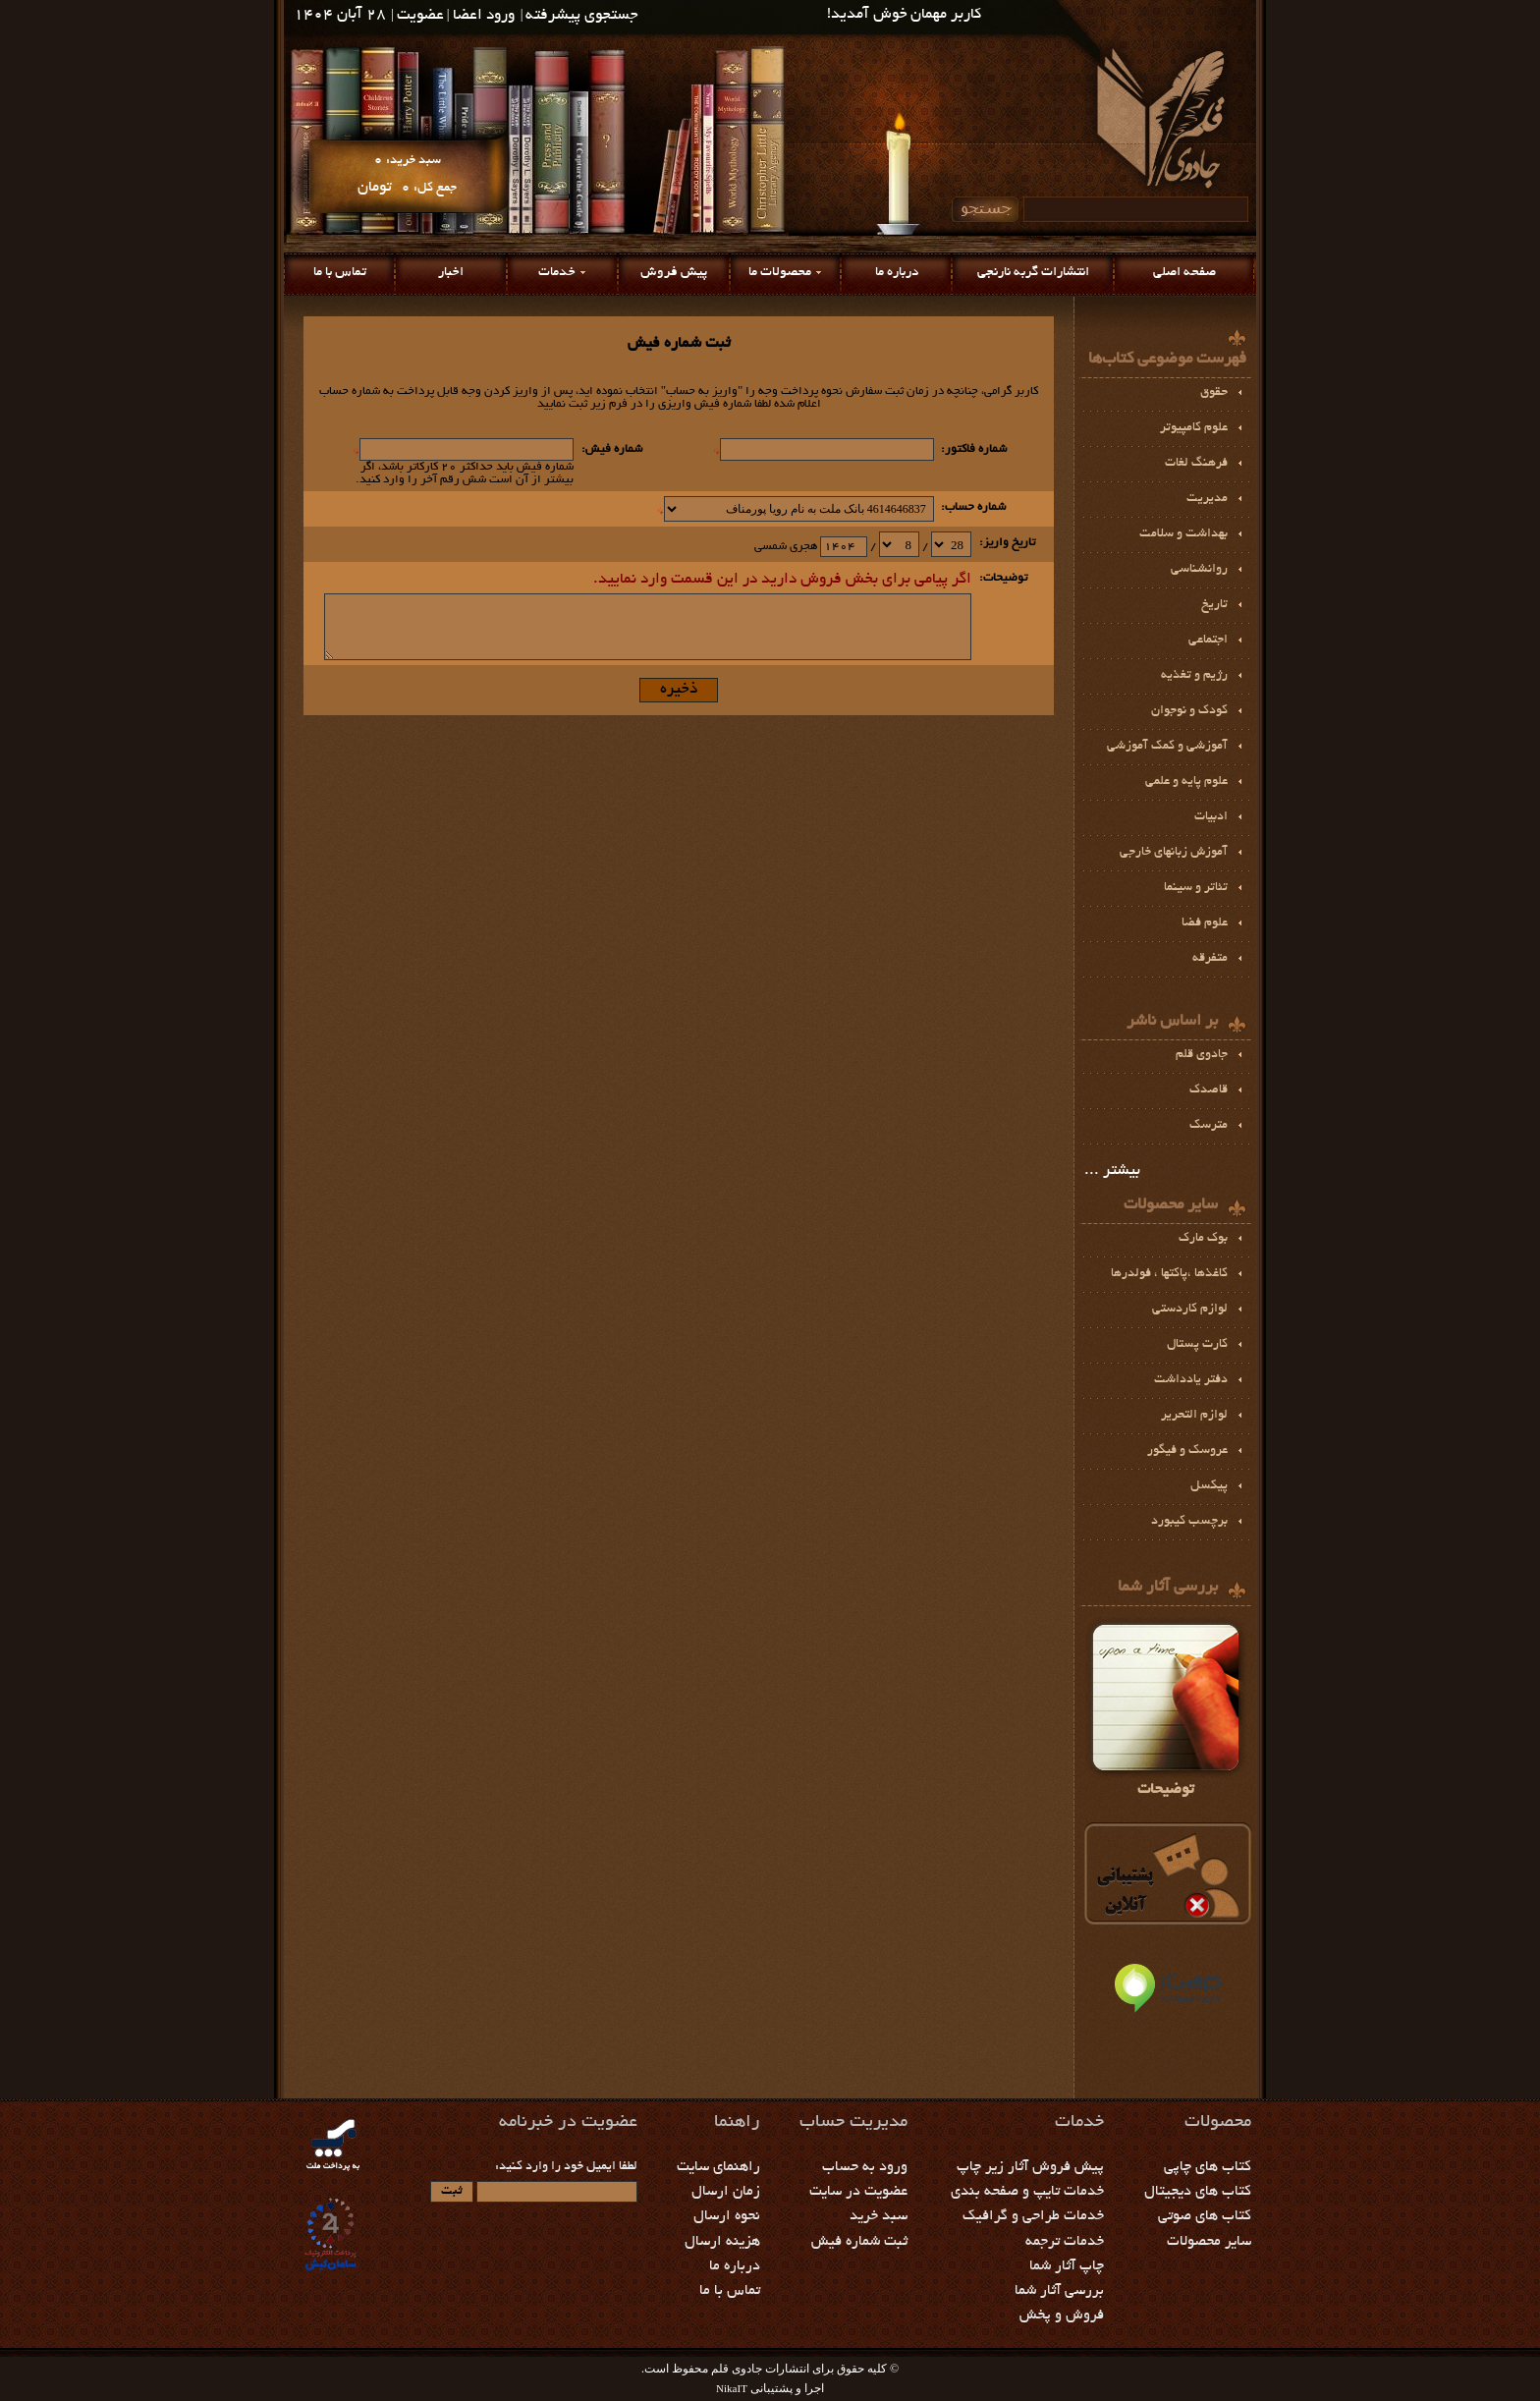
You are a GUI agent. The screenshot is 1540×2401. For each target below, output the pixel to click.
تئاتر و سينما (1196, 888)
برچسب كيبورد (1189, 1522)
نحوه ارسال (726, 2216)
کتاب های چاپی (1207, 2167)
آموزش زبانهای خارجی (1174, 853)
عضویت (420, 16)
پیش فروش (673, 272)
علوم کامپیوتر (1194, 428)
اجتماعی (1208, 640)
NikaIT (731, 2388)
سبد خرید (879, 2216)
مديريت (1207, 499)
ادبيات (1211, 817)
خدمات (557, 272)
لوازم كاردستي (1190, 1309)
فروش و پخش (1061, 2315)
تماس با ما (339, 272)
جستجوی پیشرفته (581, 16)
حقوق (1214, 393)
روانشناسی (1199, 570)
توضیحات (1165, 1707)
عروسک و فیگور (1187, 1451)
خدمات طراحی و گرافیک (1033, 2216)
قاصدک (1208, 1090)
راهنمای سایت (718, 2167)
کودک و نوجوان (1189, 711)
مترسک (1208, 1126)
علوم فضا (1205, 923)
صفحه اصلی (1184, 272)
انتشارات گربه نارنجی (1033, 272)
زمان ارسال (725, 2192)
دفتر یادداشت (1191, 1380)
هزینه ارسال (722, 2242)
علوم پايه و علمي (1186, 782)
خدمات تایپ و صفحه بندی (1027, 2192)
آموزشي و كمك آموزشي (1167, 747)
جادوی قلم (1202, 1055)
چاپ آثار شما (1066, 2266)
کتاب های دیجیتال (1197, 2192)
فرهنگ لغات (1196, 464)
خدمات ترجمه (1064, 2242)
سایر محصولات (1209, 2242)
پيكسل (1209, 1486)
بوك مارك (1203, 1239)
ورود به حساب (865, 2167)
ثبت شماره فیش (859, 2242)
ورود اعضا (484, 16)
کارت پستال (1197, 1345)
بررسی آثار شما (1059, 2291)
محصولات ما (779, 272)
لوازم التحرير (1194, 1416)
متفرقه (1210, 959)
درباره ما (896, 272)
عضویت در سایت (858, 2192)
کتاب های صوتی (1204, 2216)
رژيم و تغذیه (1194, 676)
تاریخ (1214, 605)
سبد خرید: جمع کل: (407, 174)
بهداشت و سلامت (1183, 534)
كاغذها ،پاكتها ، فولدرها (1169, 1274)
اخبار (451, 272)
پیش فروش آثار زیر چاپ (1030, 2167)
